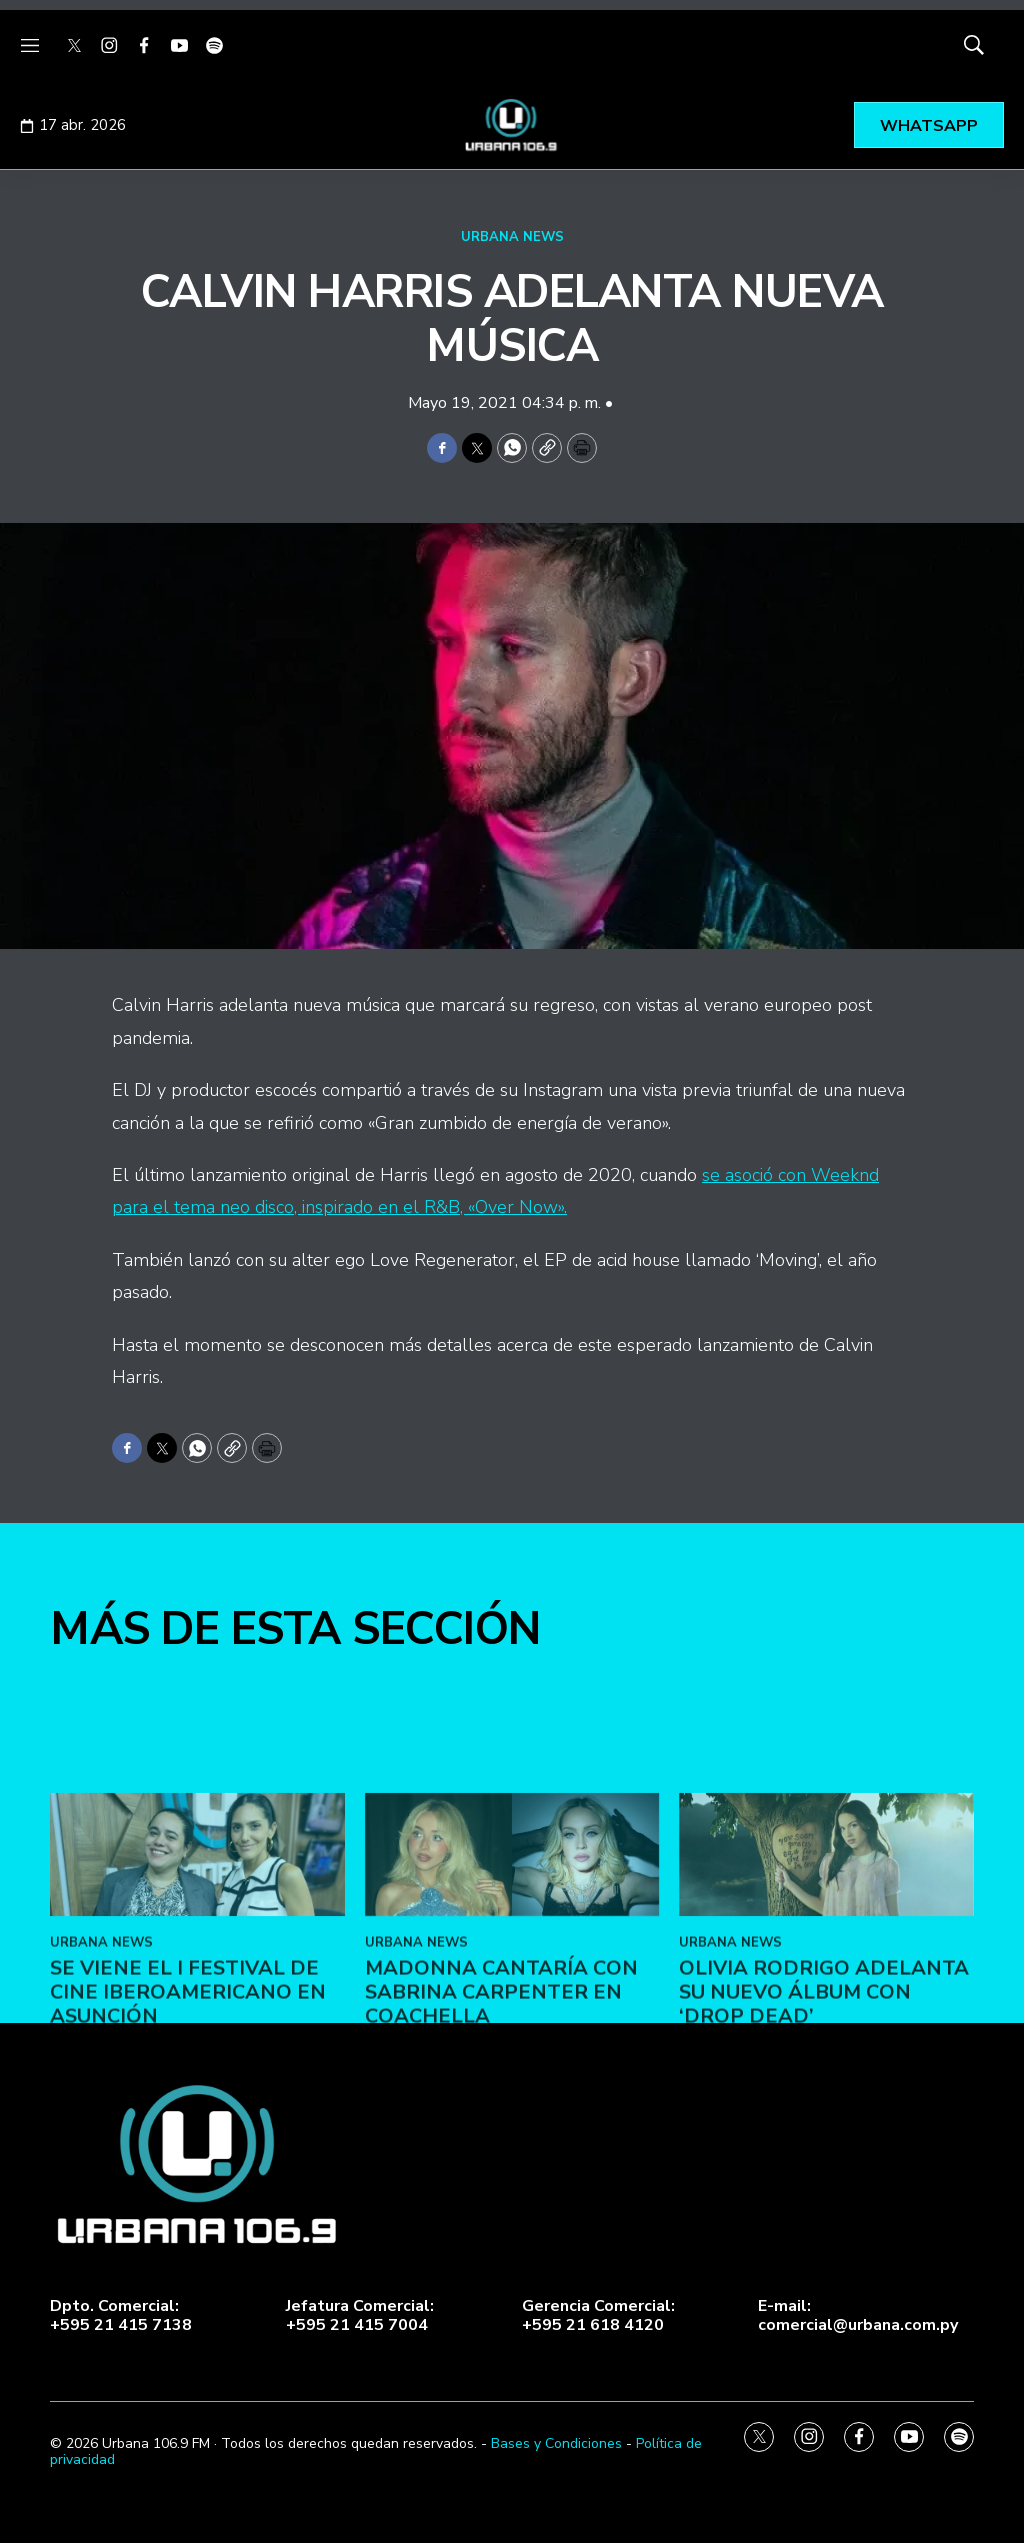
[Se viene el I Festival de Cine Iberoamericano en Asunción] (197, 1984)
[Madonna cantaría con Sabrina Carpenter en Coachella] (512, 1984)
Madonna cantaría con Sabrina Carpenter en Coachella (501, 2122)
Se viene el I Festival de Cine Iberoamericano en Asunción (188, 2122)
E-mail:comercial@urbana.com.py (858, 2316)
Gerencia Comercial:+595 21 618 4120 (598, 2316)
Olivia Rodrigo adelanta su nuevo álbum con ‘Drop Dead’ (824, 2122)
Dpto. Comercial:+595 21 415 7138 (121, 2316)
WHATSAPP (929, 126)
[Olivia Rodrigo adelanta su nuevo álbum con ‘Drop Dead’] (826, 1984)
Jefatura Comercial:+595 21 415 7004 (360, 2316)
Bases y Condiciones (556, 2443)
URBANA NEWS (512, 237)
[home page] (512, 125)
